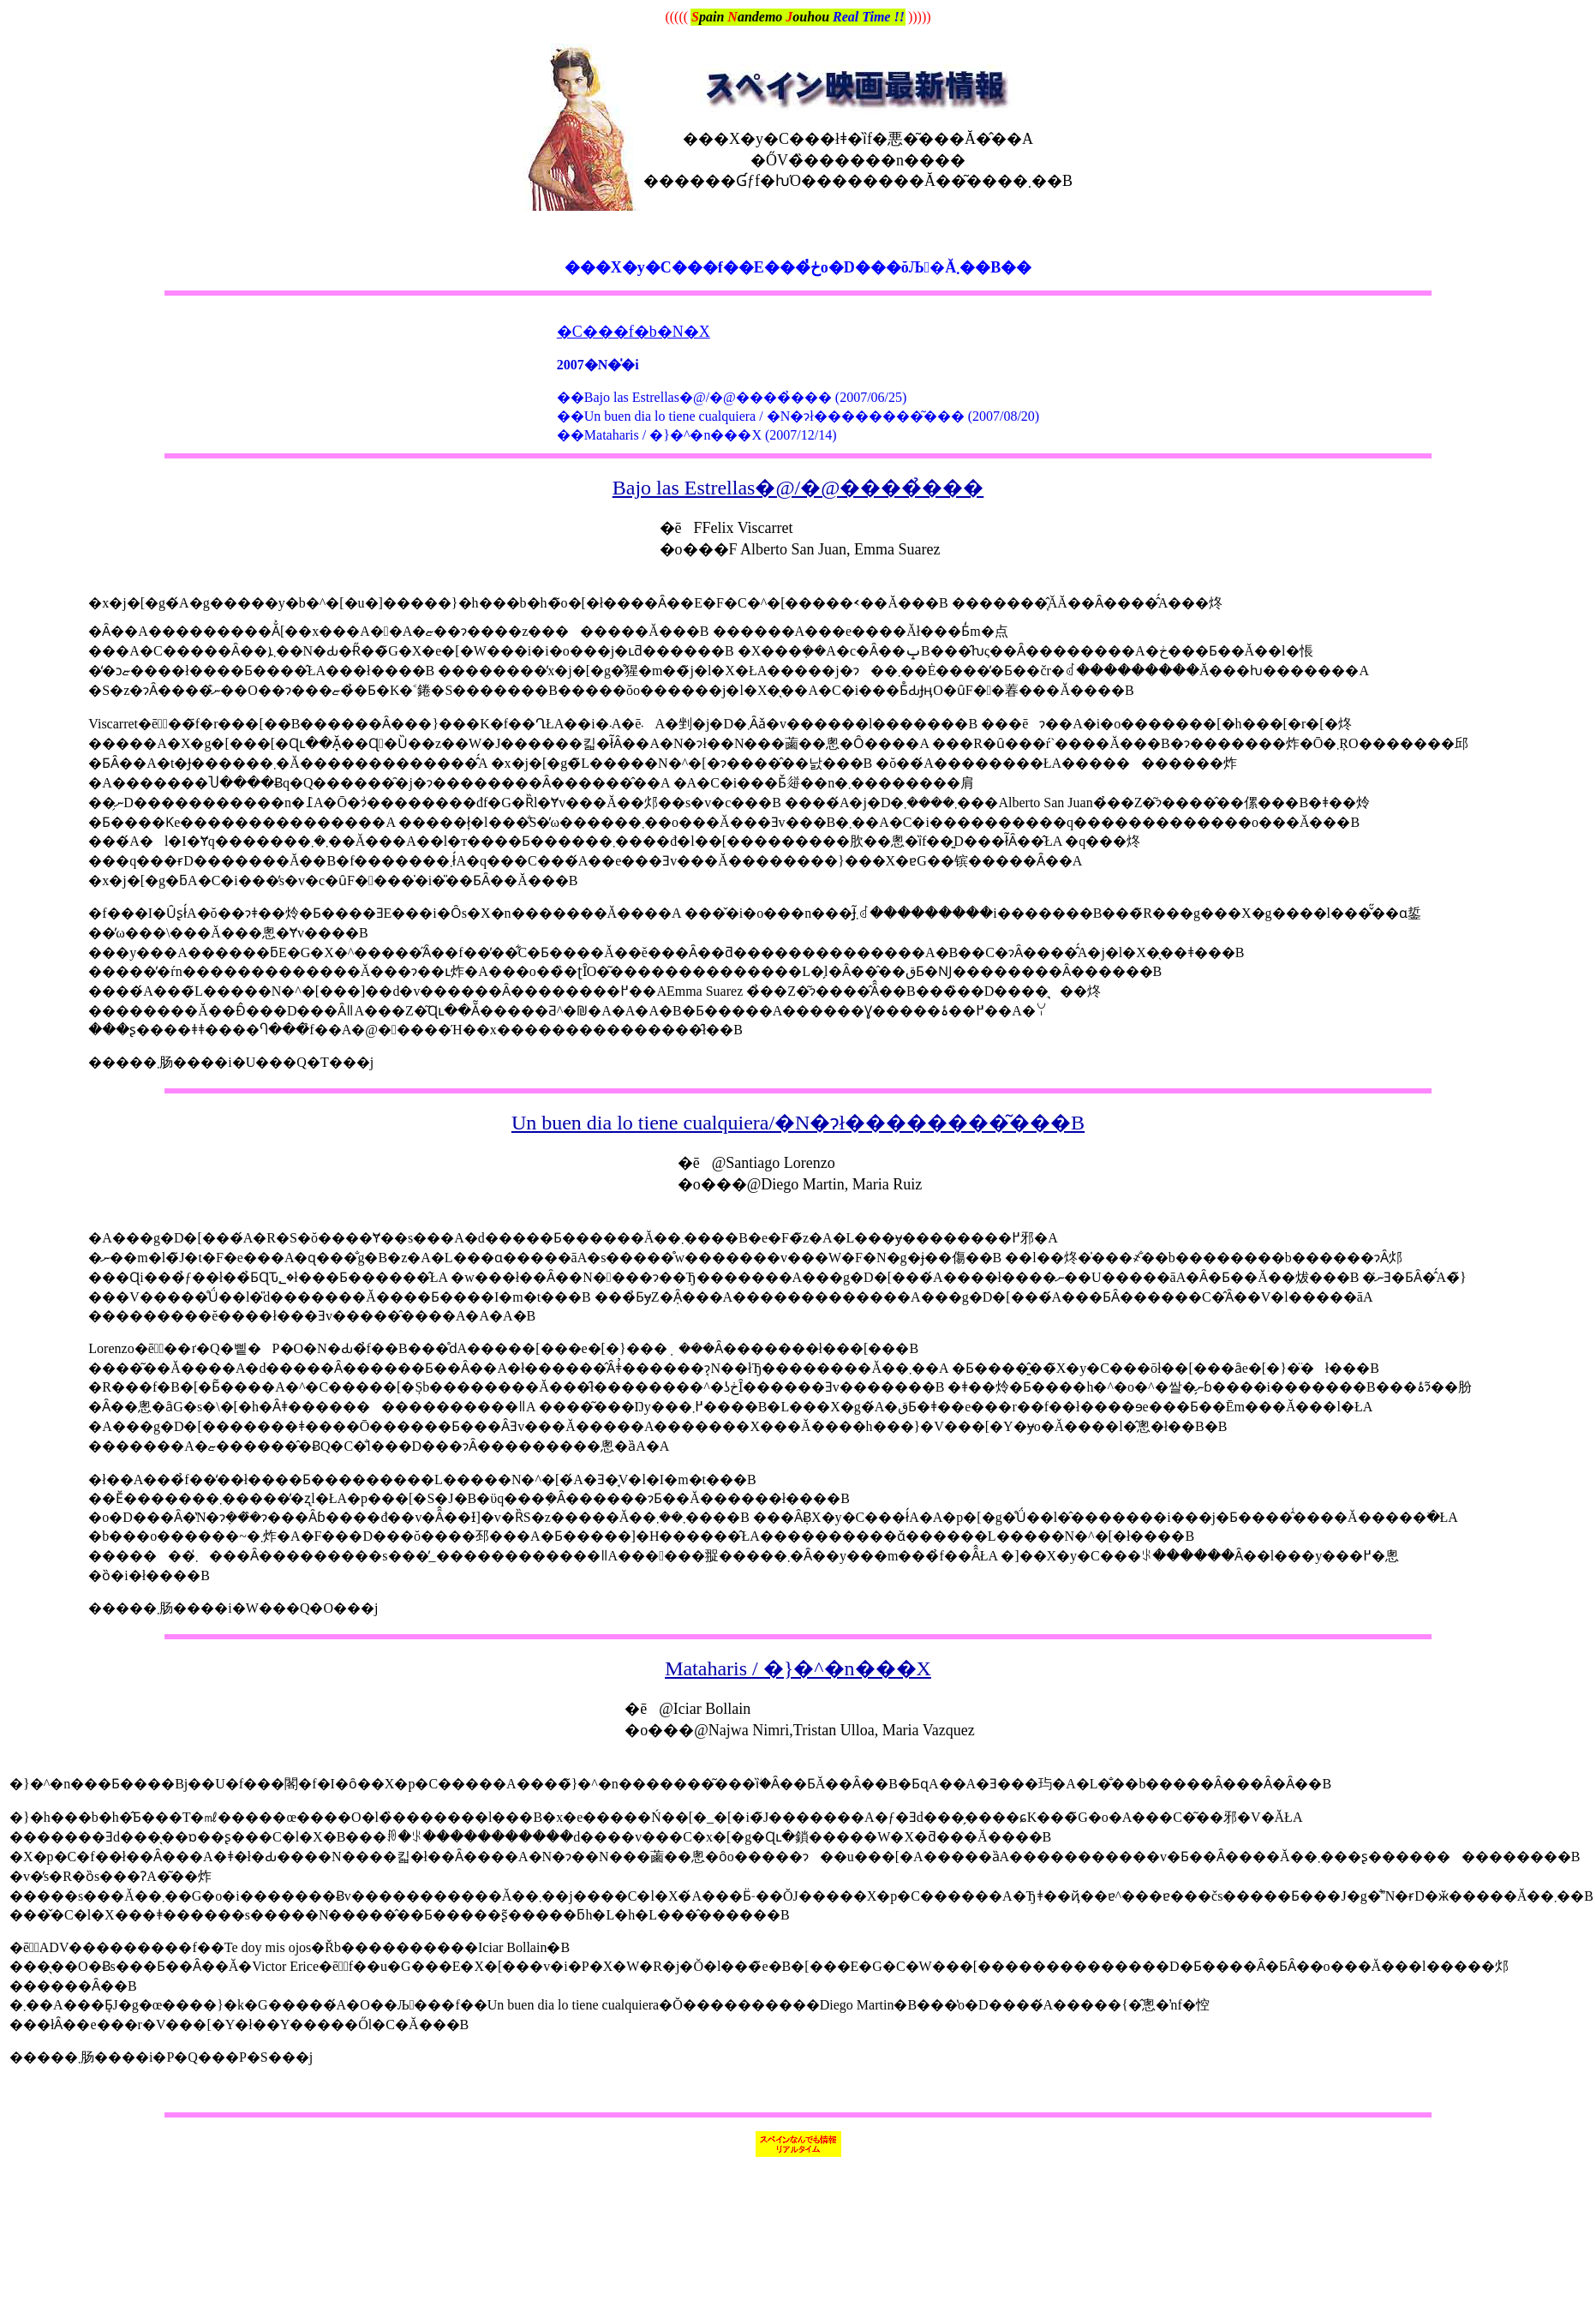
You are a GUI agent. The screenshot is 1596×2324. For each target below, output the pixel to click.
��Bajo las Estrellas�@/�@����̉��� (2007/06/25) (732, 397)
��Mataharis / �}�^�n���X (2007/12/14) (697, 435)
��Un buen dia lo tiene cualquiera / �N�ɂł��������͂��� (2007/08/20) (798, 416)
